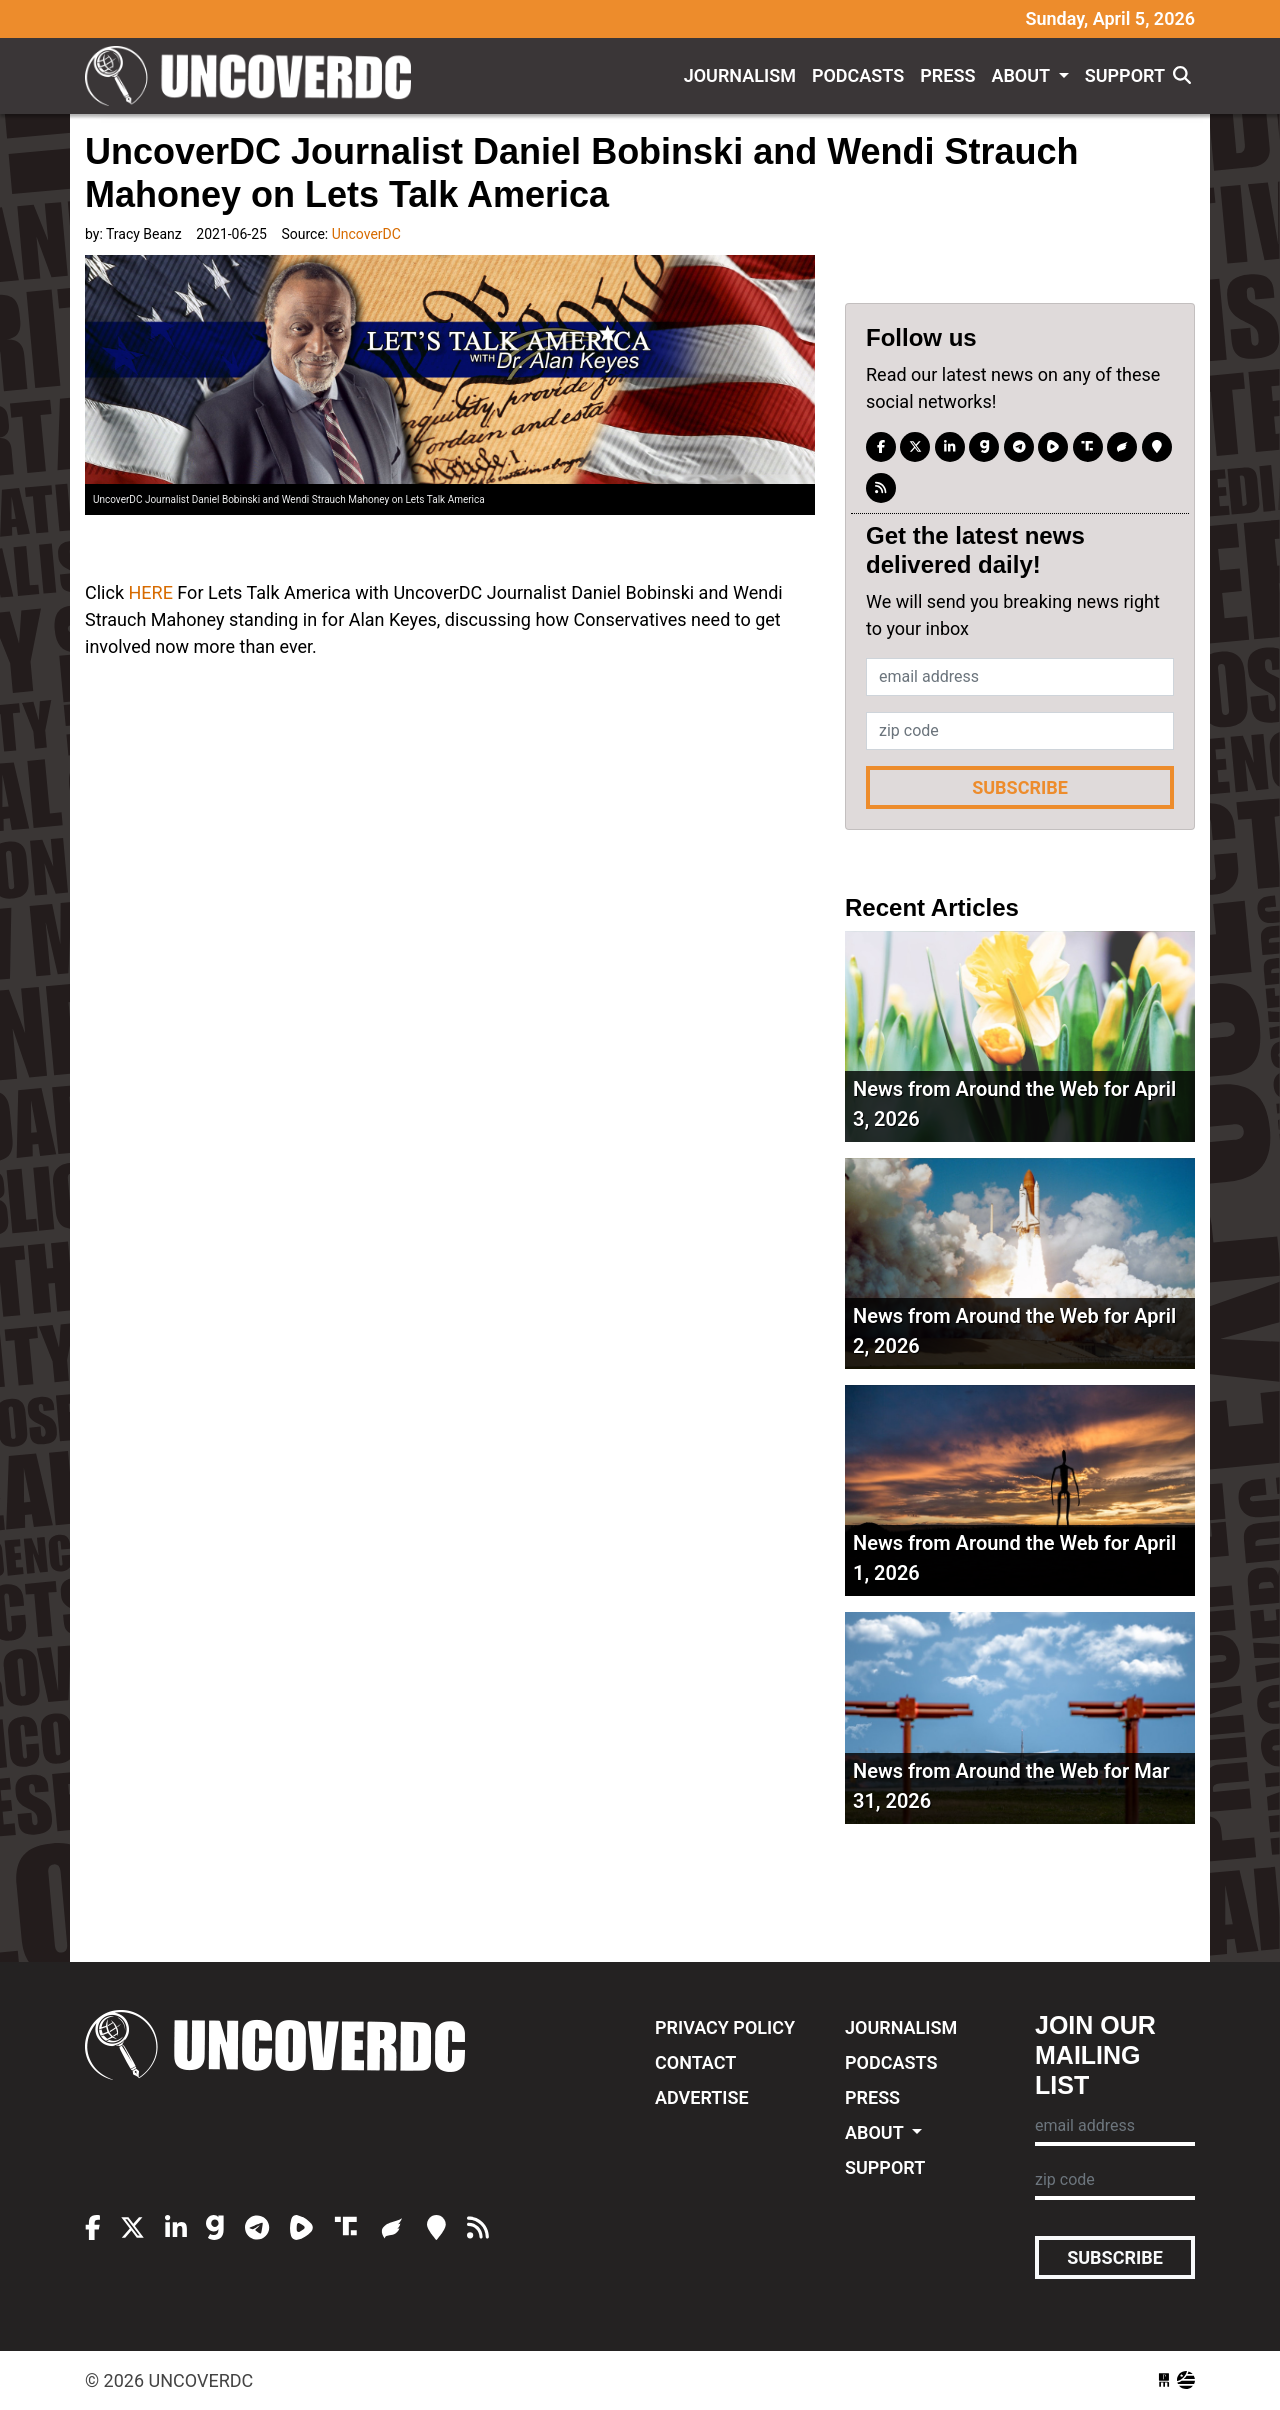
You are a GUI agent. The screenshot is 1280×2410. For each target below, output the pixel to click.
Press (947, 75)
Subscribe (1020, 787)
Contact (695, 2062)
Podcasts (858, 75)
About (1022, 75)
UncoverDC (255, 76)
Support (1125, 75)
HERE (150, 592)
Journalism (740, 75)
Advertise (702, 2097)
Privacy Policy (725, 2027)
